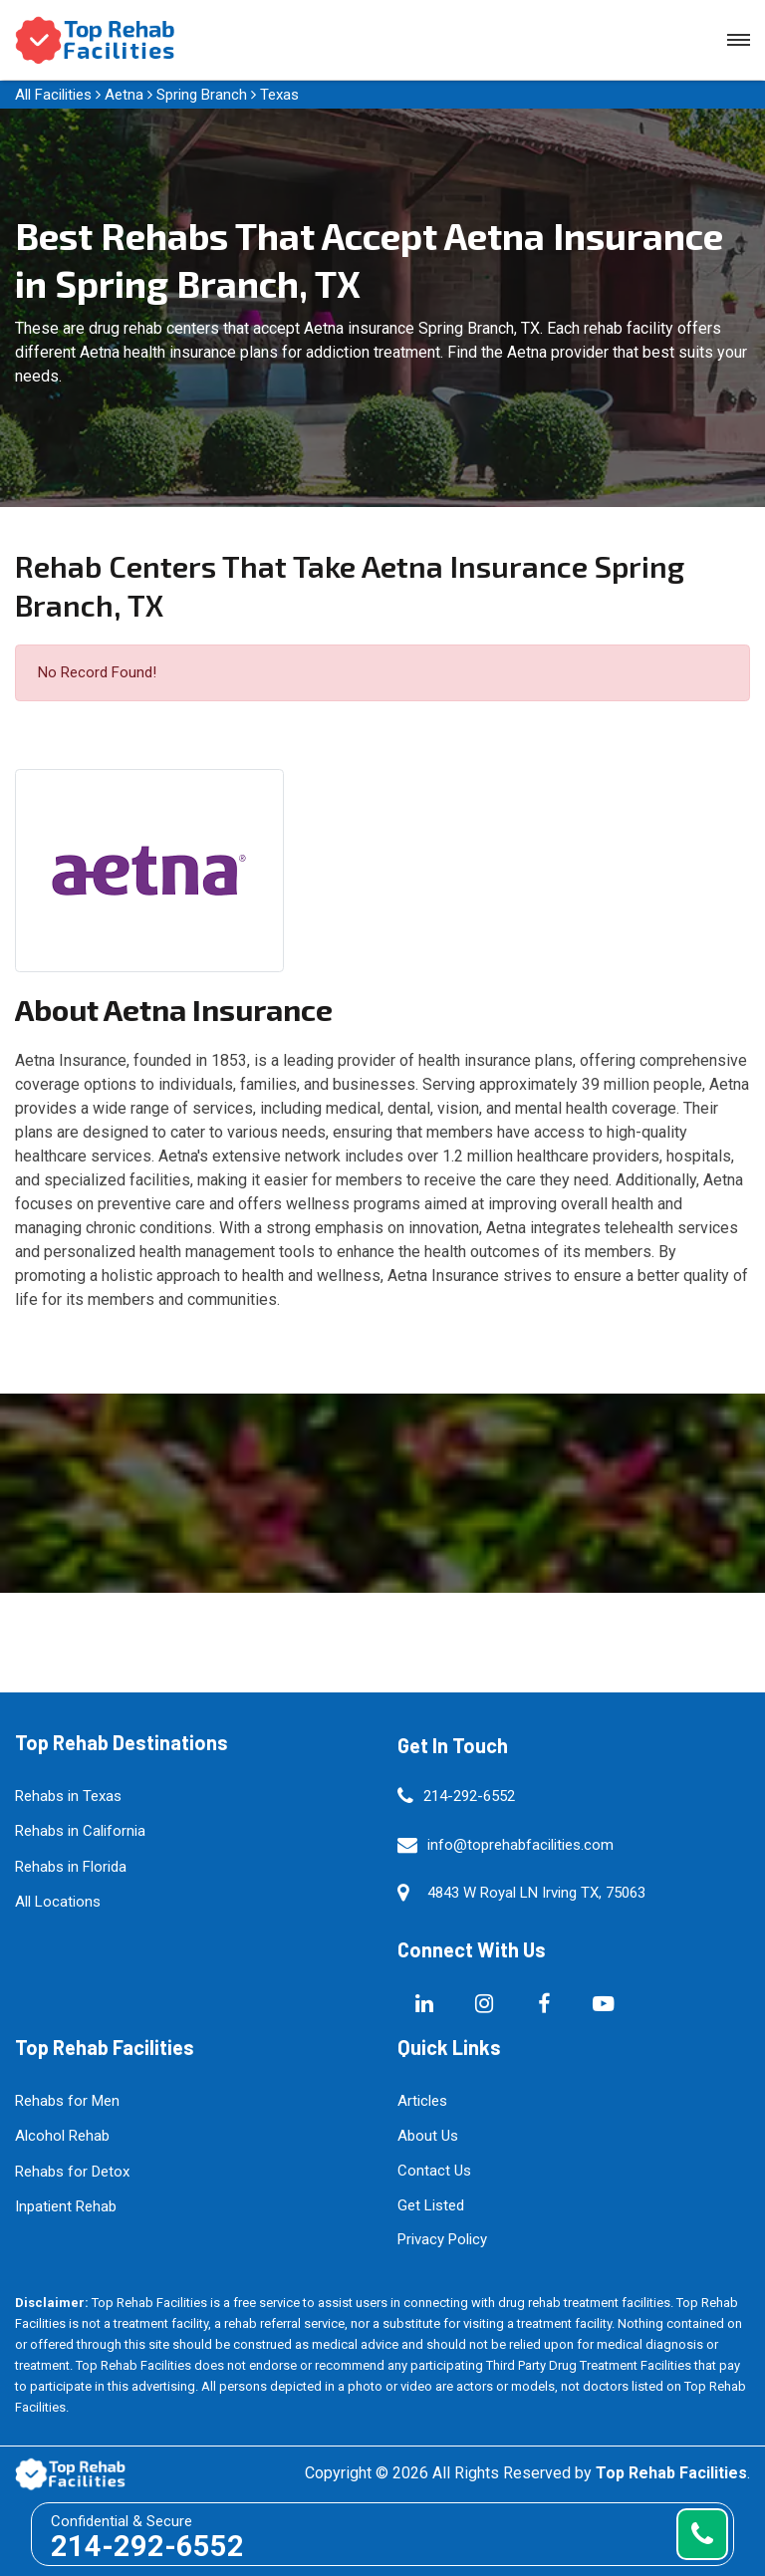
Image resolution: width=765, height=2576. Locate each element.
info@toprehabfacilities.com (520, 1845)
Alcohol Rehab (62, 2136)
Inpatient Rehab (66, 2206)
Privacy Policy (442, 2239)
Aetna (124, 95)
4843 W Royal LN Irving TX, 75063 (536, 1893)
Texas (279, 95)
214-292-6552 (469, 1796)
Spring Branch (201, 95)
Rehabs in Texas (68, 1796)
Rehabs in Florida (71, 1867)
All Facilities (53, 95)
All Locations (58, 1902)
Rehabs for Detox (72, 2172)
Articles (422, 2101)
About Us (427, 2136)
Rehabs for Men (67, 2101)
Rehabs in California (80, 1831)
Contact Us (434, 2171)
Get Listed (430, 2205)
